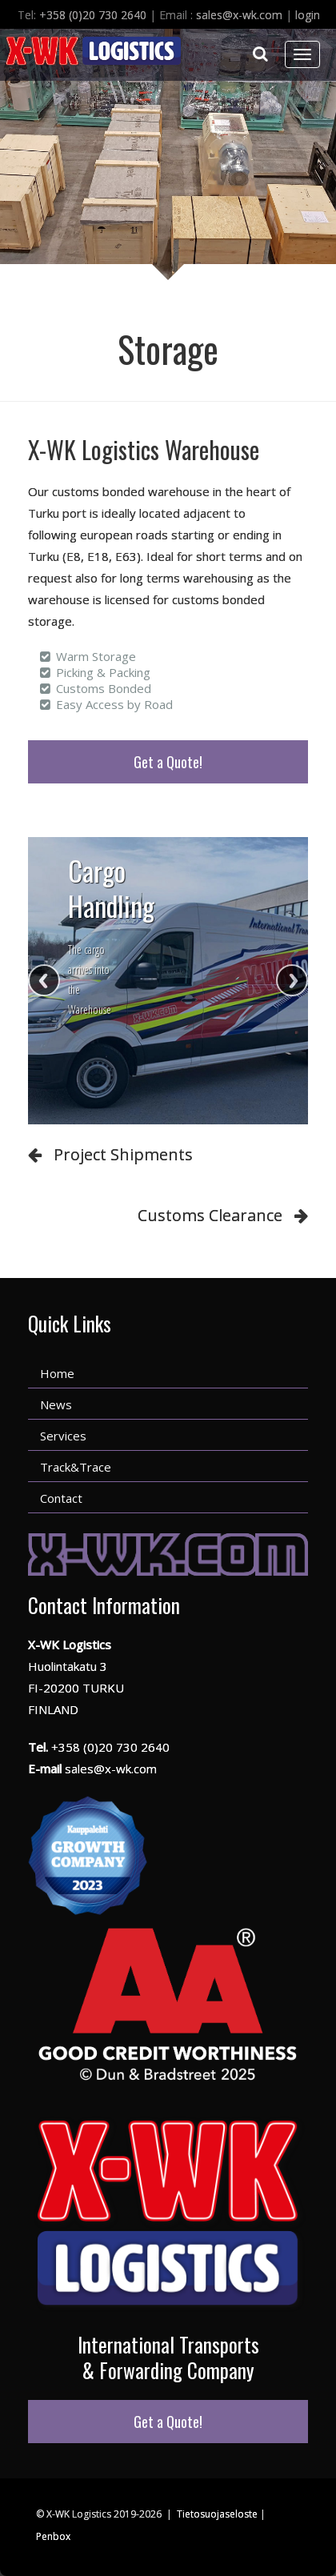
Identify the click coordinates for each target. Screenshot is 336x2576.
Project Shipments (123, 1154)
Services (63, 1436)
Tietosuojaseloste (217, 2514)
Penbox (53, 2536)
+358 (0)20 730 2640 (92, 14)
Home (57, 1373)
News (56, 1404)
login (307, 14)
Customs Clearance (210, 1215)
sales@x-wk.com (239, 14)
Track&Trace (75, 1467)
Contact (61, 1498)
